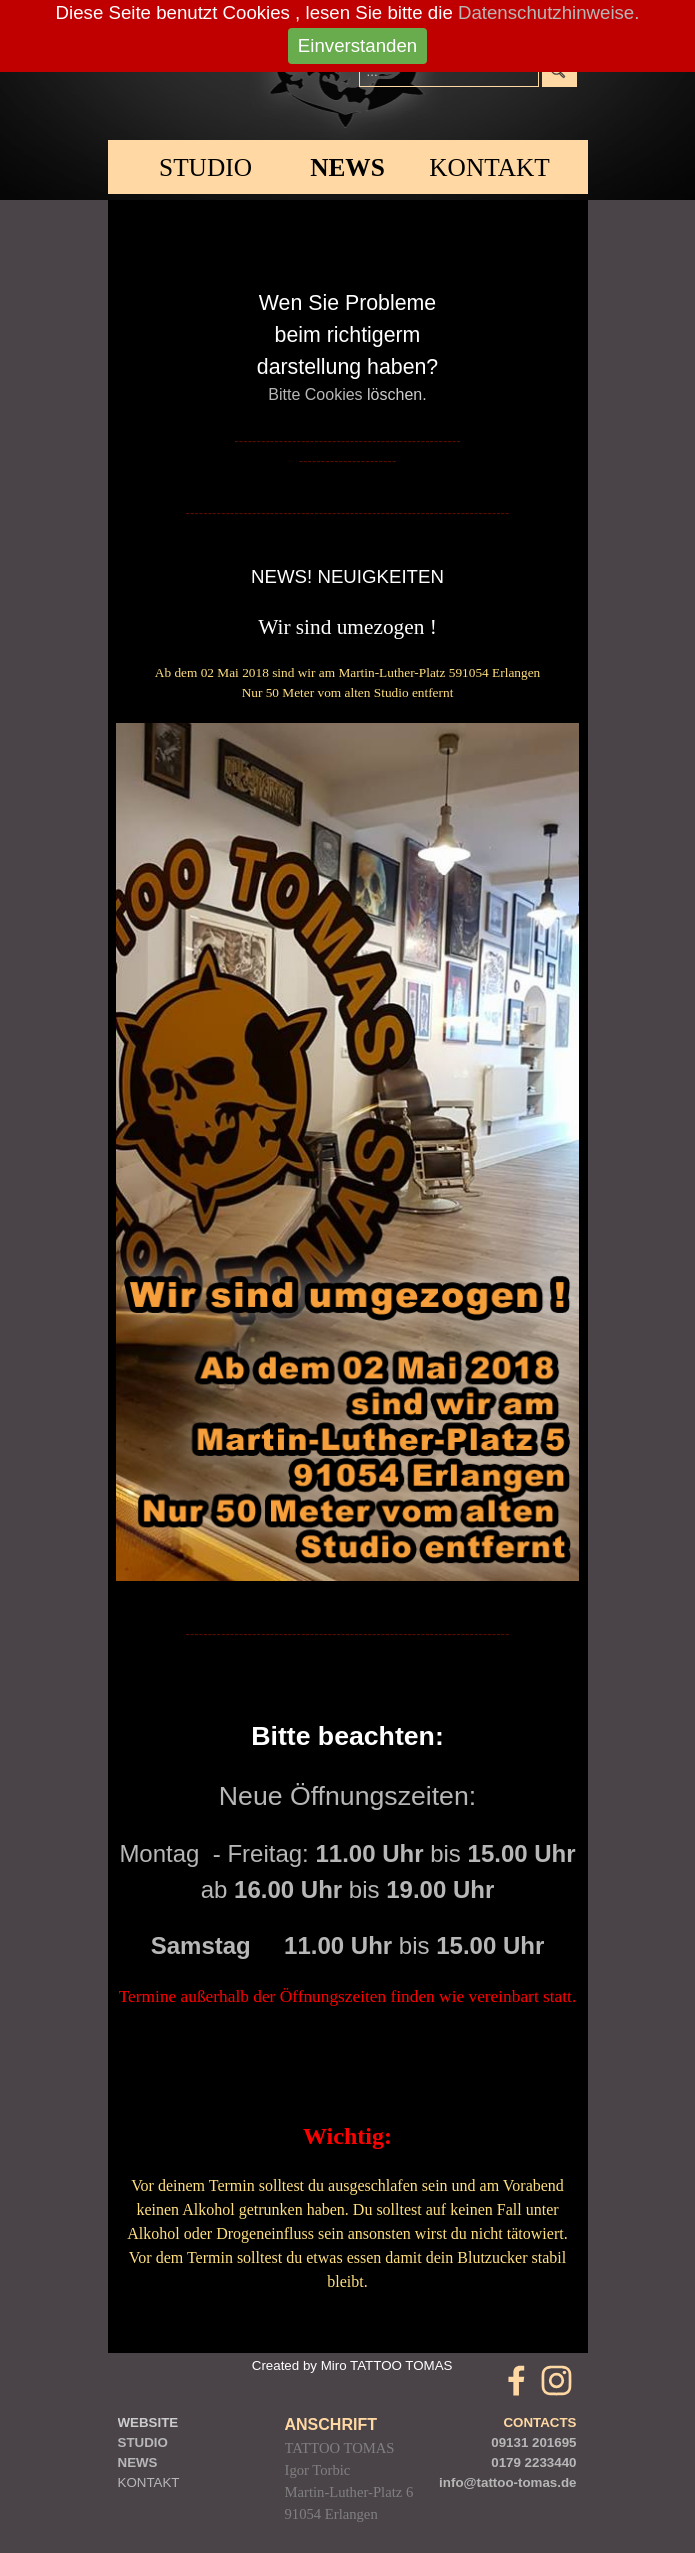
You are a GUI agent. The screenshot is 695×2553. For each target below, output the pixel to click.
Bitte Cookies (315, 394)
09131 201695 (533, 2442)
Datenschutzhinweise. (548, 12)
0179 (506, 2462)
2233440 (551, 2462)
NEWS (347, 167)
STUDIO (205, 167)
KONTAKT (149, 2482)
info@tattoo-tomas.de (507, 2482)
